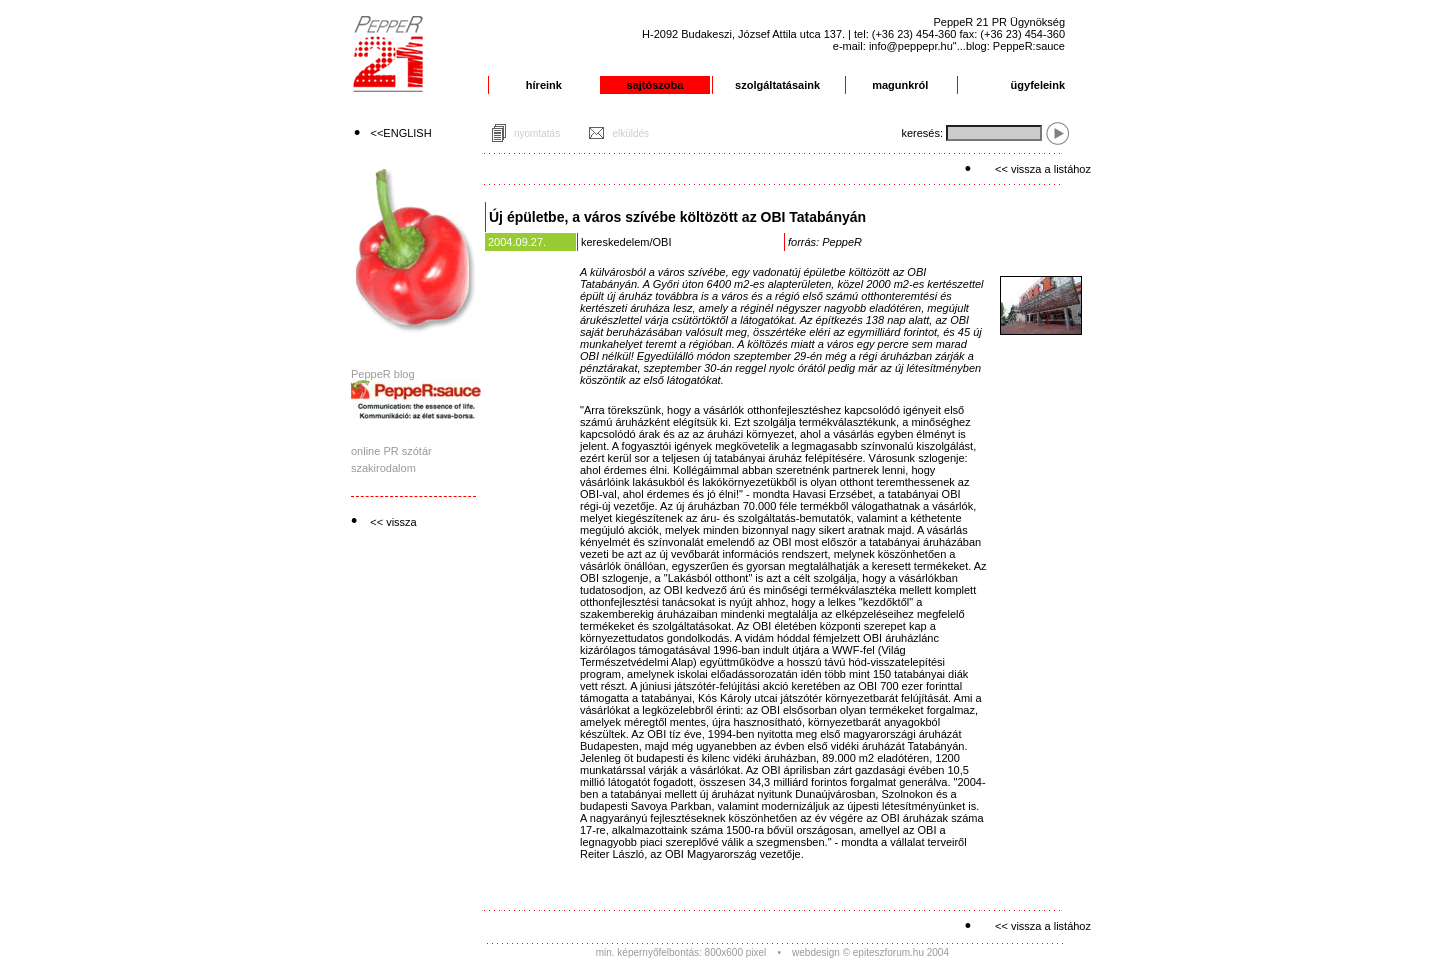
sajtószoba (655, 85)
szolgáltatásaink (777, 85)
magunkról (900, 85)
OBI (662, 242)
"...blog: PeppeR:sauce (1009, 46)
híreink (544, 85)
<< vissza (393, 522)
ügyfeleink (1038, 85)
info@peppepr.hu (911, 46)
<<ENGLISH (401, 133)
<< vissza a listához (1043, 169)
